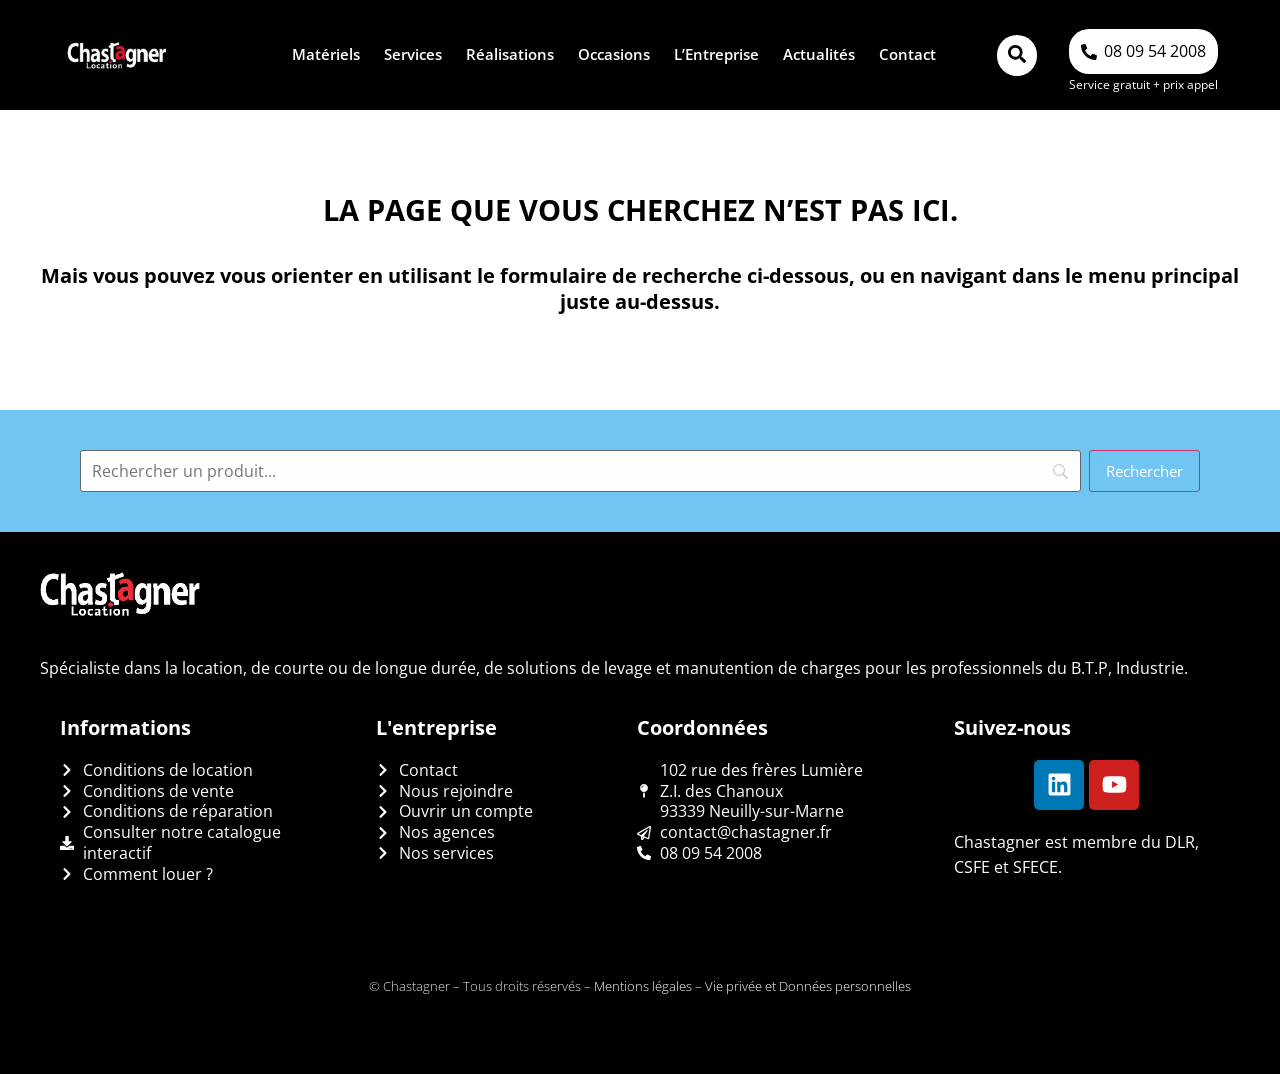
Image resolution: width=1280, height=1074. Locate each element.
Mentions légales (643, 986)
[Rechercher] (1144, 471)
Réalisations (510, 54)
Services (413, 54)
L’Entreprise (716, 54)
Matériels (326, 54)
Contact (907, 54)
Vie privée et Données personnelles (808, 986)
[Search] (580, 471)
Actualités (819, 54)
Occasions (614, 54)
